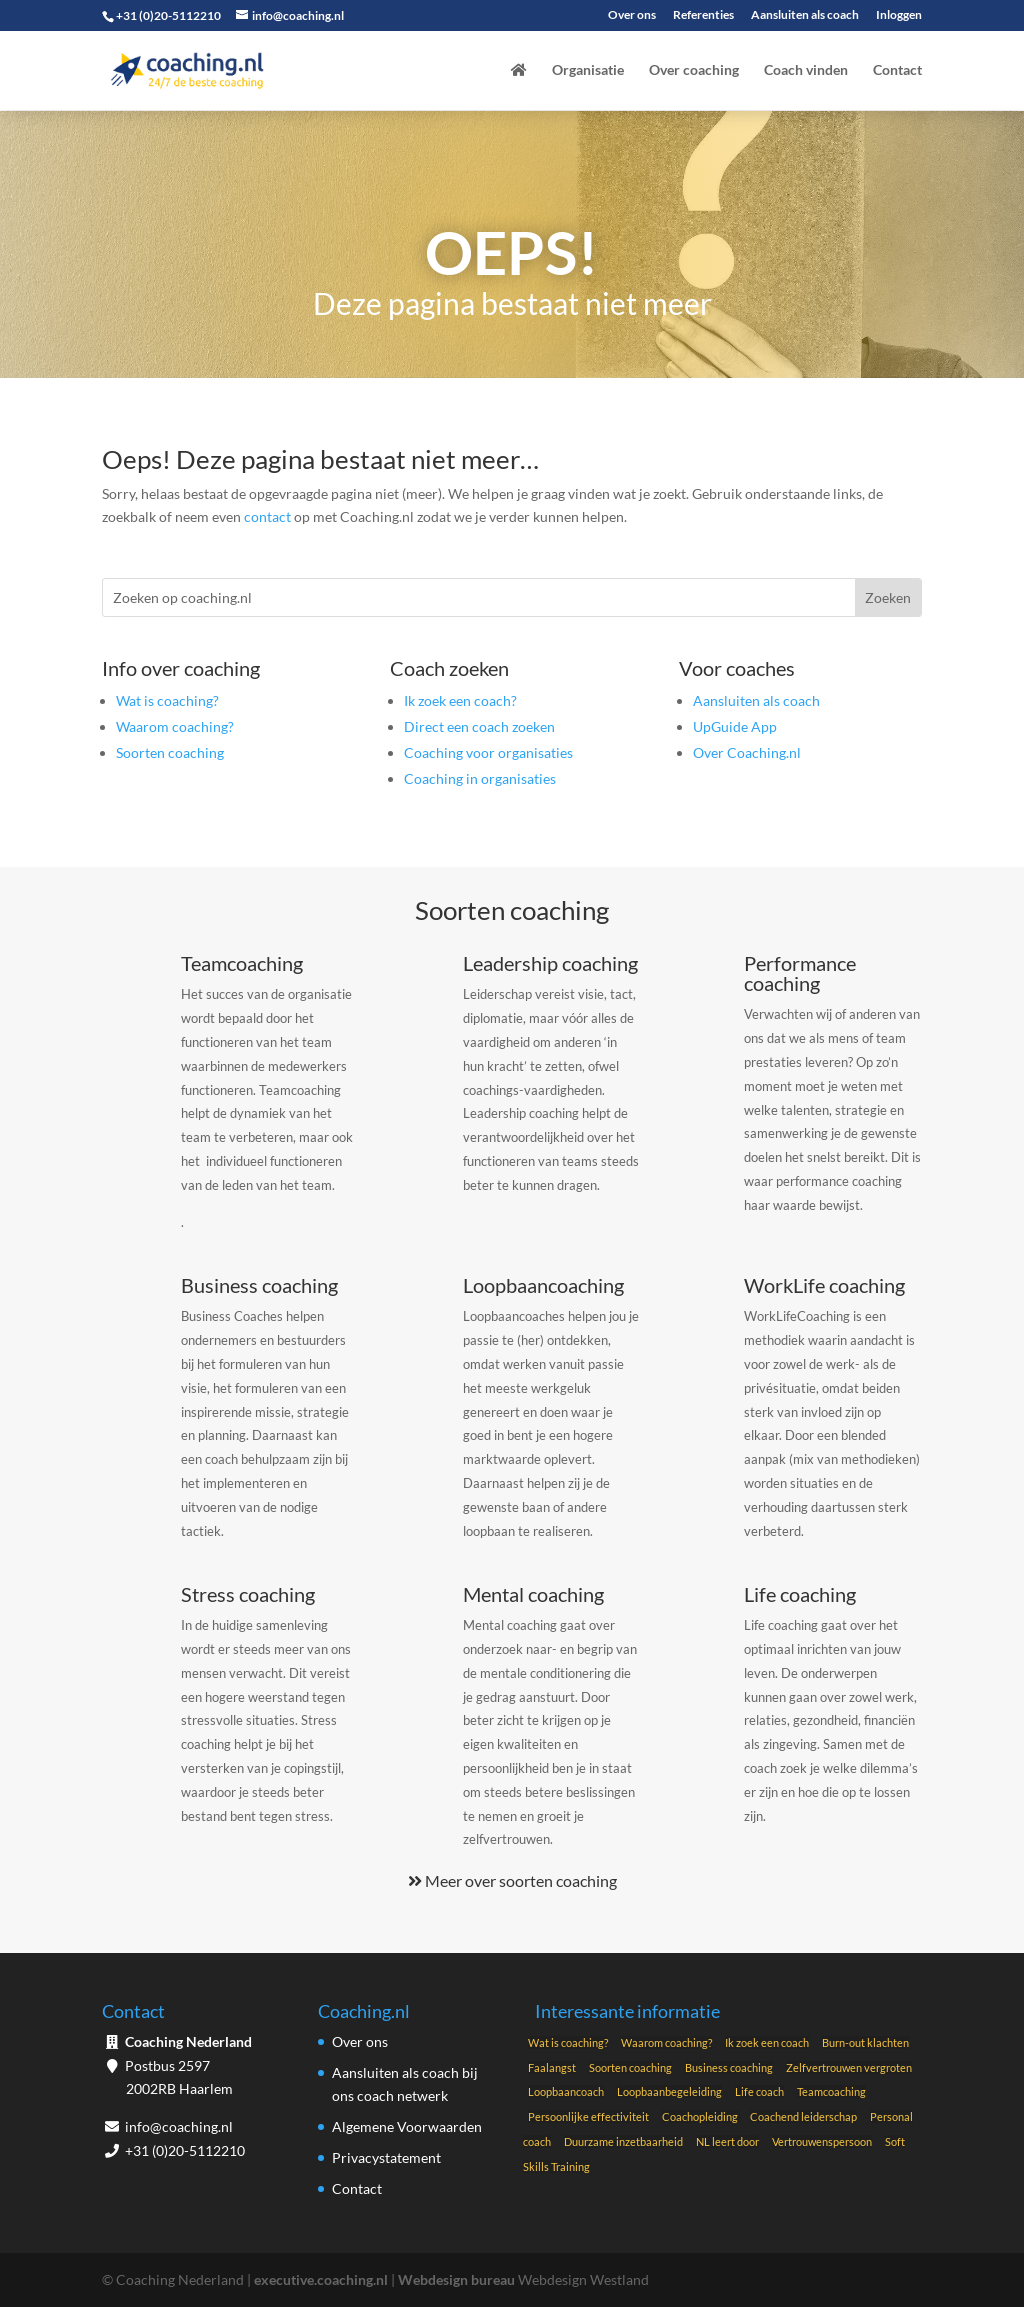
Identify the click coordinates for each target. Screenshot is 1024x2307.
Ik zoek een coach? (460, 700)
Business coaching (259, 1285)
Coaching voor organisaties (488, 752)
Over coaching (694, 70)
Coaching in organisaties (480, 778)
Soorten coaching (170, 752)
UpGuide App (735, 726)
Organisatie (588, 70)
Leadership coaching (550, 963)
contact (267, 516)
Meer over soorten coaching (512, 1880)
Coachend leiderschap (803, 2116)
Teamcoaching (242, 963)
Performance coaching (800, 973)
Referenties (703, 15)
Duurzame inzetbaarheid (623, 2141)
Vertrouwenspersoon (822, 2141)
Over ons (632, 15)
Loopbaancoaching (543, 1285)
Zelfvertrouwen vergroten (849, 2067)
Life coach (759, 2091)
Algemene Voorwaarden (407, 2126)
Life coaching (800, 1594)
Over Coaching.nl (747, 752)
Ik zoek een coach (767, 2042)
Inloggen (899, 15)
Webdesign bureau (456, 2279)
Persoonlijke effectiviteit (588, 2116)
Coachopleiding (701, 2116)
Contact (897, 70)
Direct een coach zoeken (479, 726)
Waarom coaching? (175, 726)
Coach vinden (806, 70)
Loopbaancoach (566, 2091)
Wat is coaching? (167, 700)
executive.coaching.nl (321, 2279)
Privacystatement (386, 2157)
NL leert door (727, 2141)
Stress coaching (248, 1594)
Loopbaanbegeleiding (669, 2091)
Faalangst (552, 2067)
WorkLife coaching (824, 1285)
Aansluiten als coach (805, 15)
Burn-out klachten (865, 2042)
